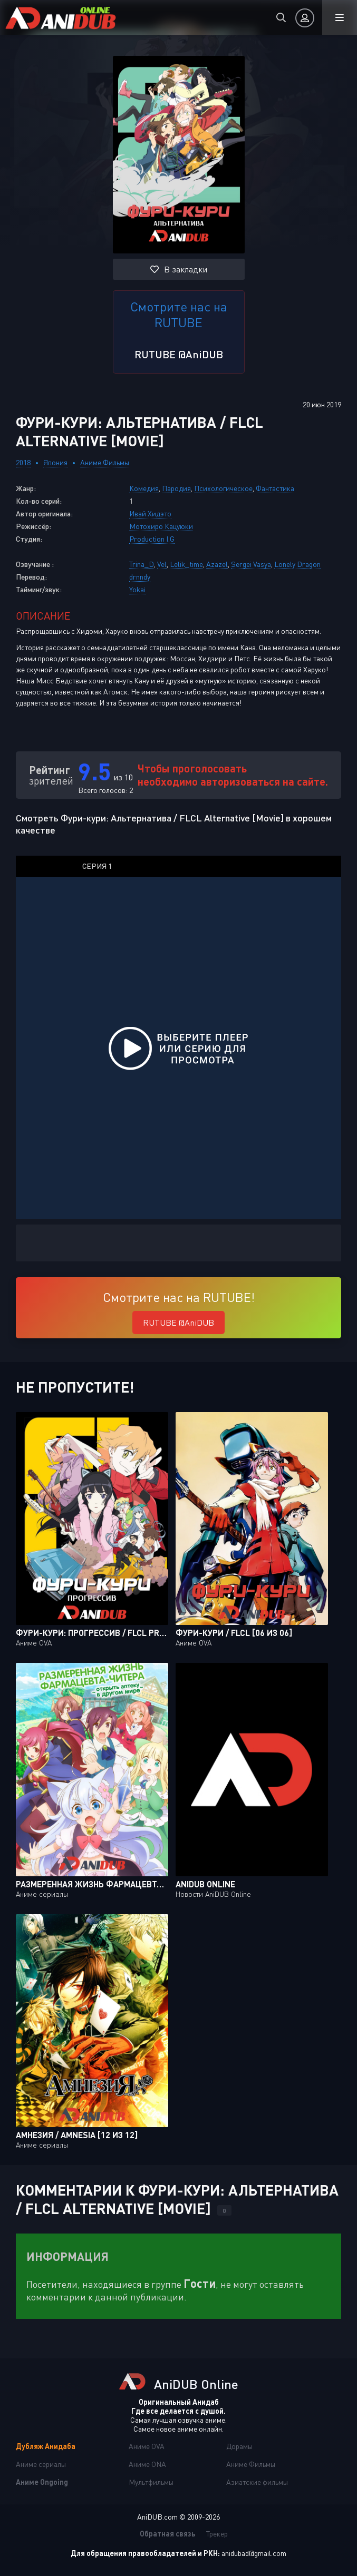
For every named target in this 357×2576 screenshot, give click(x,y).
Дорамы (239, 2446)
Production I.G (152, 538)
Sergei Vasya (251, 564)
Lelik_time (186, 564)
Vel (162, 564)
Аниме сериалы (41, 2464)
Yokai (137, 589)
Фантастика (275, 488)
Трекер (217, 2533)
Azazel (217, 564)
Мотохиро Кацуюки (161, 526)
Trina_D (141, 564)
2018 (23, 462)
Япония (55, 462)
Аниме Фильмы (104, 462)
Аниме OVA (147, 2446)
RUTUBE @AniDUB (178, 354)
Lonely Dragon (297, 564)
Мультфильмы (151, 2481)
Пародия (176, 488)
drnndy (139, 576)
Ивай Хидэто (150, 513)
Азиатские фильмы (257, 2481)
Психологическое (223, 488)
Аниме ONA (147, 2464)
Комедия (144, 488)
